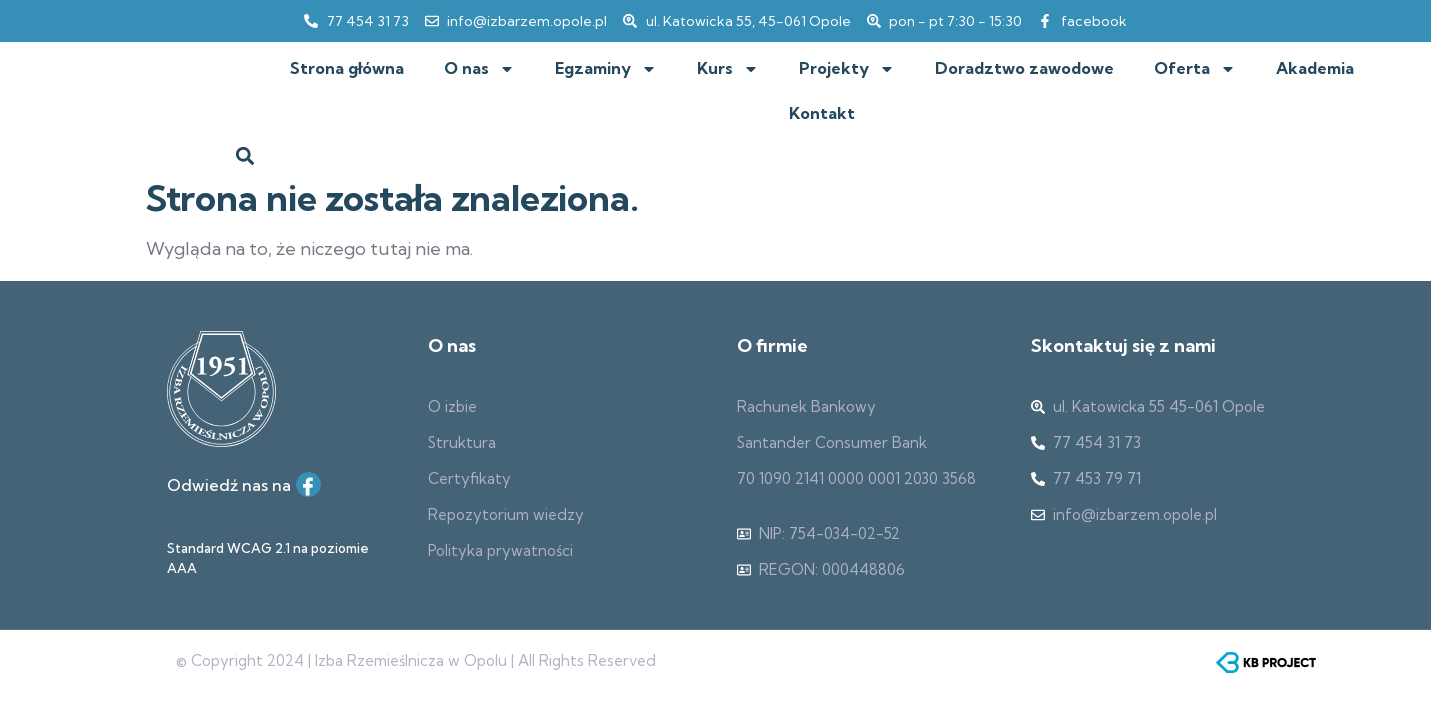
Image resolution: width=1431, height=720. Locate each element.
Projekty (847, 69)
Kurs (728, 69)
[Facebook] (308, 484)
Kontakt (822, 113)
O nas (479, 69)
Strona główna (347, 68)
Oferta (1195, 69)
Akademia (1315, 68)
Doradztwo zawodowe (1024, 68)
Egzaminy (606, 69)
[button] (245, 155)
